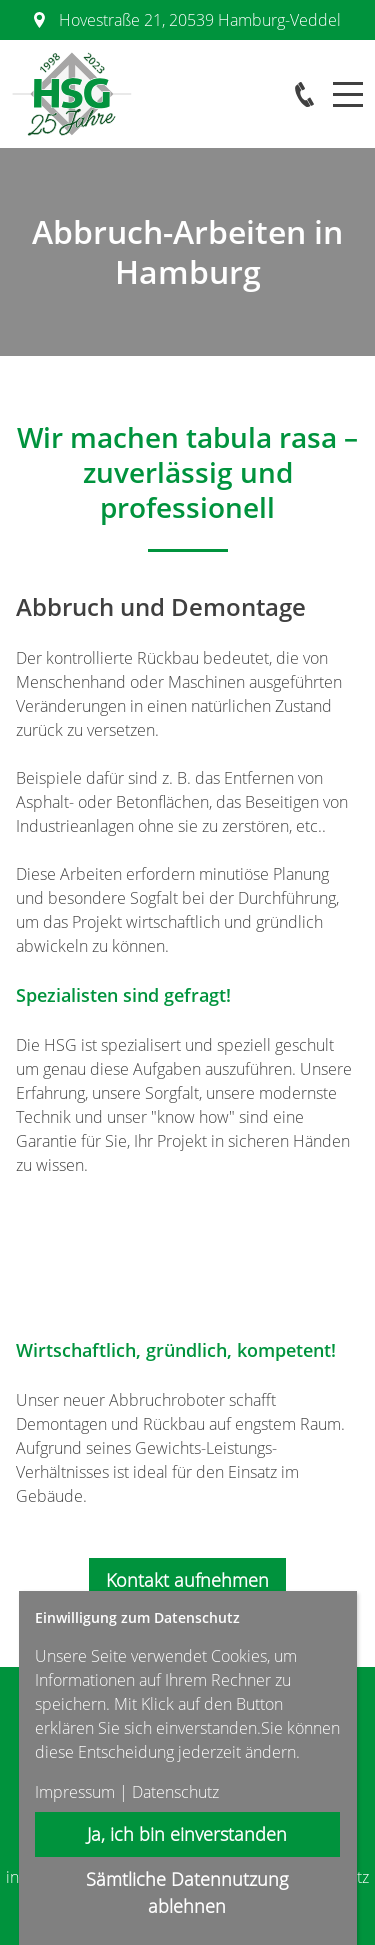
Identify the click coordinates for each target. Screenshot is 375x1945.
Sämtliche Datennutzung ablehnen (188, 1892)
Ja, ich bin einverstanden (188, 1834)
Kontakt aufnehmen (187, 1580)
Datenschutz (175, 1792)
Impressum (75, 1792)
